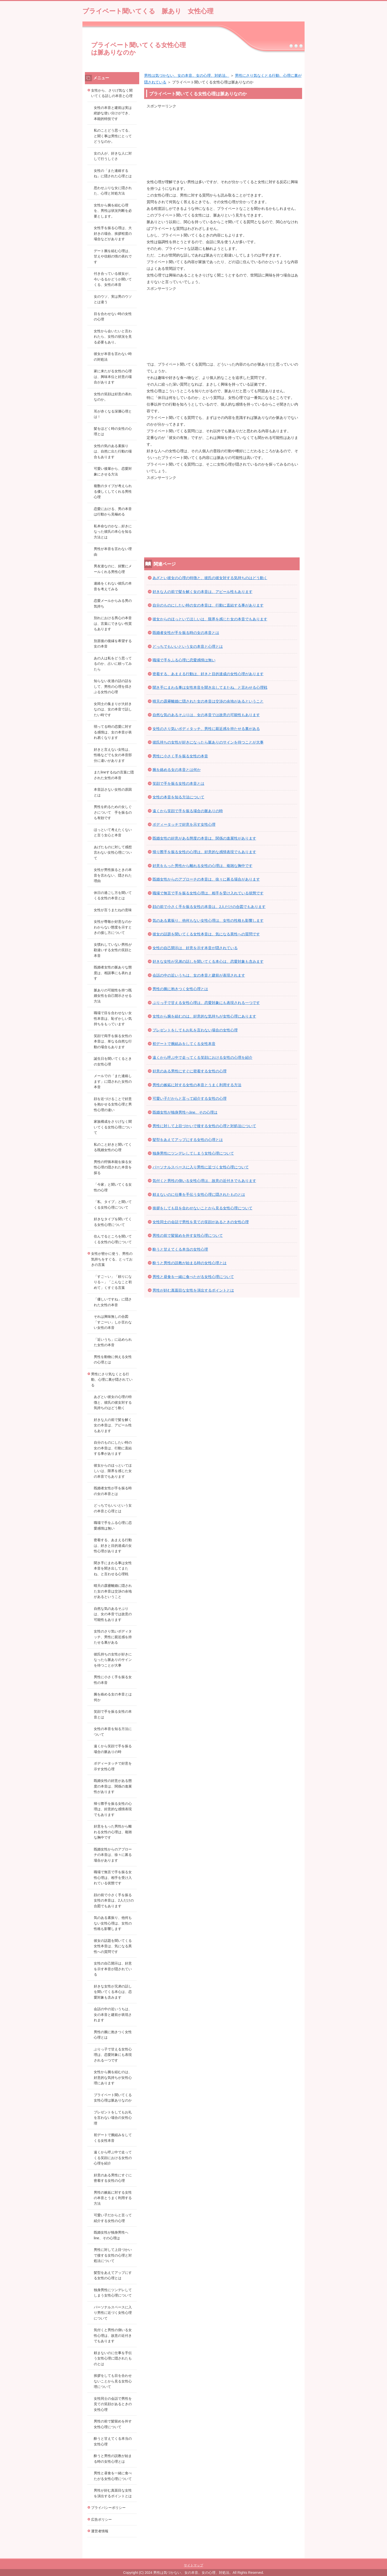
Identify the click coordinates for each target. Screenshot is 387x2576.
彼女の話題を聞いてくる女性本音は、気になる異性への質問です (206, 934)
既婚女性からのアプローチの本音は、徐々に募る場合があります (206, 879)
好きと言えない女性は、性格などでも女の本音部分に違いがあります (113, 755)
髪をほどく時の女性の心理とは (113, 431)
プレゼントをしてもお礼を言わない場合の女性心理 (195, 1030)
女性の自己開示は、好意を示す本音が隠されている (195, 948)
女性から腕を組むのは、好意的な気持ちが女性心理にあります (204, 1016)
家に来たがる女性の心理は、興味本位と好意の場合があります (113, 376)
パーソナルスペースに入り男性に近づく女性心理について (201, 1167)
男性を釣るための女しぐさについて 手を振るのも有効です (113, 812)
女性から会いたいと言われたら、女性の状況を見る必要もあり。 (113, 336)
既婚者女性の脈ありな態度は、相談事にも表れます (113, 972)
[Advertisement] (223, 143)
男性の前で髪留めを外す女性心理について (188, 1235)
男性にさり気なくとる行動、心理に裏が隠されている (112, 1379)
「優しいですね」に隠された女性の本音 (113, 1302)
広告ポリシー (101, 2519)
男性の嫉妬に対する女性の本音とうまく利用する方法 (197, 1085)
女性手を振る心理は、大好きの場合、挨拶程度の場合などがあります (113, 233)
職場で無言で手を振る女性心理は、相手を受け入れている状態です (208, 893)
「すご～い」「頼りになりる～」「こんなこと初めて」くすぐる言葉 (113, 1282)
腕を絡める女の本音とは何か (177, 769)
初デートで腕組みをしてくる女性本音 (184, 1044)
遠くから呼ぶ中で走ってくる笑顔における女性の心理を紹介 (202, 1057)
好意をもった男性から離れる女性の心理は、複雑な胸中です (202, 866)
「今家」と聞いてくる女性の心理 (113, 1187)
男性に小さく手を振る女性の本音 (180, 756)
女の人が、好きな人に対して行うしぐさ (113, 156)
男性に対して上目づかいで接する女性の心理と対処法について (204, 1126)
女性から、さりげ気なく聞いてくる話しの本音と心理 (112, 93)
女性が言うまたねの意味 (113, 910)
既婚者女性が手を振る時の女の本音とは (186, 632)
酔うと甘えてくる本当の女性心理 (180, 1249)
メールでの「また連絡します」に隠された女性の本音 (113, 1081)
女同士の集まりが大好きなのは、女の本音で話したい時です (113, 709)
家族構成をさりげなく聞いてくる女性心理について (113, 1127)
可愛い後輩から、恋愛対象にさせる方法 (113, 471)
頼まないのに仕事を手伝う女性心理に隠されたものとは (199, 1194)
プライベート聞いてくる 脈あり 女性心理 (147, 11)
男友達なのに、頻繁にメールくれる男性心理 (113, 569)
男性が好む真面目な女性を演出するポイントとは (193, 1290)
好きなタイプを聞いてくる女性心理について (113, 1222)
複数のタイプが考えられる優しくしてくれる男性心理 (113, 491)
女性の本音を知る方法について (178, 797)
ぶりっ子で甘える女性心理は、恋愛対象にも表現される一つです (206, 1003)
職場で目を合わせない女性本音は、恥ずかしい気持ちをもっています (113, 1018)
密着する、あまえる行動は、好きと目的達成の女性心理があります (208, 674)
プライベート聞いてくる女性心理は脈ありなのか (113, 2098)
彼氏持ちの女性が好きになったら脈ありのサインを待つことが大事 (208, 742)
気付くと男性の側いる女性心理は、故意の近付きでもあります (204, 1181)
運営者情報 (99, 2531)
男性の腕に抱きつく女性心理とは (180, 989)
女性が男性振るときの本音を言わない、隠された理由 (113, 875)
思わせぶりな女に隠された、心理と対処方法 (113, 191)
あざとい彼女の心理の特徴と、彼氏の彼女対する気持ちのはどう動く (210, 578)
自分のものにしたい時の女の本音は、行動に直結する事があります (208, 605)
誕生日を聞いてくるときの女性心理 (113, 1061)
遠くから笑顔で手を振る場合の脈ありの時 (188, 811)
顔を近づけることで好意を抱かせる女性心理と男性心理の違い (113, 1104)
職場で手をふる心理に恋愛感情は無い (184, 660)
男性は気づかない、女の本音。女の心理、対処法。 (186, 75)
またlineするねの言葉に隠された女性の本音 (114, 775)
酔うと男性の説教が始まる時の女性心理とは (190, 1263)
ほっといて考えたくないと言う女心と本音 (113, 832)
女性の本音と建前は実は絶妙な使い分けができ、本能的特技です (113, 113)
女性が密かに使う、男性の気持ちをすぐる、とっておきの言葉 (112, 1259)
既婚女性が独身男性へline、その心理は (185, 1112)
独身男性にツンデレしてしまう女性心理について (193, 1153)
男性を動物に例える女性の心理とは (113, 1359)
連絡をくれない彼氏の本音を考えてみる (113, 586)
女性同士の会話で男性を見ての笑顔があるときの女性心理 (201, 1222)
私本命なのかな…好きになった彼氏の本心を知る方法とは (113, 531)
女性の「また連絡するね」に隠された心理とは (113, 173)
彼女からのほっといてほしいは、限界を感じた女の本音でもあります (210, 619)
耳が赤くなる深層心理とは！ (113, 414)
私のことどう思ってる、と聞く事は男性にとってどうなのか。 (113, 135)
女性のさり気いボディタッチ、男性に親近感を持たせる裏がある (206, 729)
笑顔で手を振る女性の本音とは (178, 783)
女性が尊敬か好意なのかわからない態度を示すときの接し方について (113, 927)
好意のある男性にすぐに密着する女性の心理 (190, 1071)
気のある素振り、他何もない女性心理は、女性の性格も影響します (208, 920)
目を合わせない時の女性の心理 (113, 316)
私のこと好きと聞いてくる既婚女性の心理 (113, 1147)
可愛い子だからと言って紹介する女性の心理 (190, 1098)
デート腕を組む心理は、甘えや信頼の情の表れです (113, 256)
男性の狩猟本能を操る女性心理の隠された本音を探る (113, 1167)
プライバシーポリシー (108, 2508)
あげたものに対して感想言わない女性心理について (113, 852)
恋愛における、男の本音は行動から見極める (113, 511)
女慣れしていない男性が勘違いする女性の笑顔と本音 (113, 950)
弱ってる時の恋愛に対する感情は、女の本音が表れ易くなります (113, 732)
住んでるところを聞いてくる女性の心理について (113, 1239)
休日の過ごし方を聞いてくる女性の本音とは (113, 895)
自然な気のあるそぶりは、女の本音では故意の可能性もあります (206, 715)
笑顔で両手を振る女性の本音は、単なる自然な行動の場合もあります (113, 1041)
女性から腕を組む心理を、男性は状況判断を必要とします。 (113, 210)
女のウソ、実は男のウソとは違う (113, 299)
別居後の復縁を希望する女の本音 (113, 644)
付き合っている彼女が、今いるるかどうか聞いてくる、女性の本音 (113, 279)
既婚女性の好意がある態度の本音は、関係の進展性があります (204, 838)
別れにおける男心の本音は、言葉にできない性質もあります (113, 623)
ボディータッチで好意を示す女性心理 (184, 824)
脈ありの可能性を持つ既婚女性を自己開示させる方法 (113, 995)
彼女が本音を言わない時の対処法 (113, 356)
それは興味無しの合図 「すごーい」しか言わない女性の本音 (113, 1322)
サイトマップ (193, 2565)
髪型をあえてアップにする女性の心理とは (188, 1140)
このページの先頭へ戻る (289, 2555)
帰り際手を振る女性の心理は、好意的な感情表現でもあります (204, 852)
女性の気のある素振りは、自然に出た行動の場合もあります (113, 451)
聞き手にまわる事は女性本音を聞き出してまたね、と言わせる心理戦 (210, 687)
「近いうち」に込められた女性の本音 (113, 1342)
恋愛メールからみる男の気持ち (113, 603)
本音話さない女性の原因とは (113, 792)
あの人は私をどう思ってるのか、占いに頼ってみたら (113, 663)
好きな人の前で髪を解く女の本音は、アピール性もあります (202, 592)
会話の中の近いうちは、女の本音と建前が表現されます (199, 975)
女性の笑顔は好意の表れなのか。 (113, 397)
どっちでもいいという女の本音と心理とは (188, 646)
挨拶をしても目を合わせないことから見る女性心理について (202, 1208)
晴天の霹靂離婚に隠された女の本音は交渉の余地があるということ (208, 701)
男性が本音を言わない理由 (113, 551)
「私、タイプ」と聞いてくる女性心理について (113, 1204)
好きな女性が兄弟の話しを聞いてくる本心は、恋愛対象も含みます (208, 961)
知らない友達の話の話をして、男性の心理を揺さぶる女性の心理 (113, 686)
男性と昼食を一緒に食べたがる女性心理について (193, 1277)
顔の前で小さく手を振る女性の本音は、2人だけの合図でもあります (209, 907)
